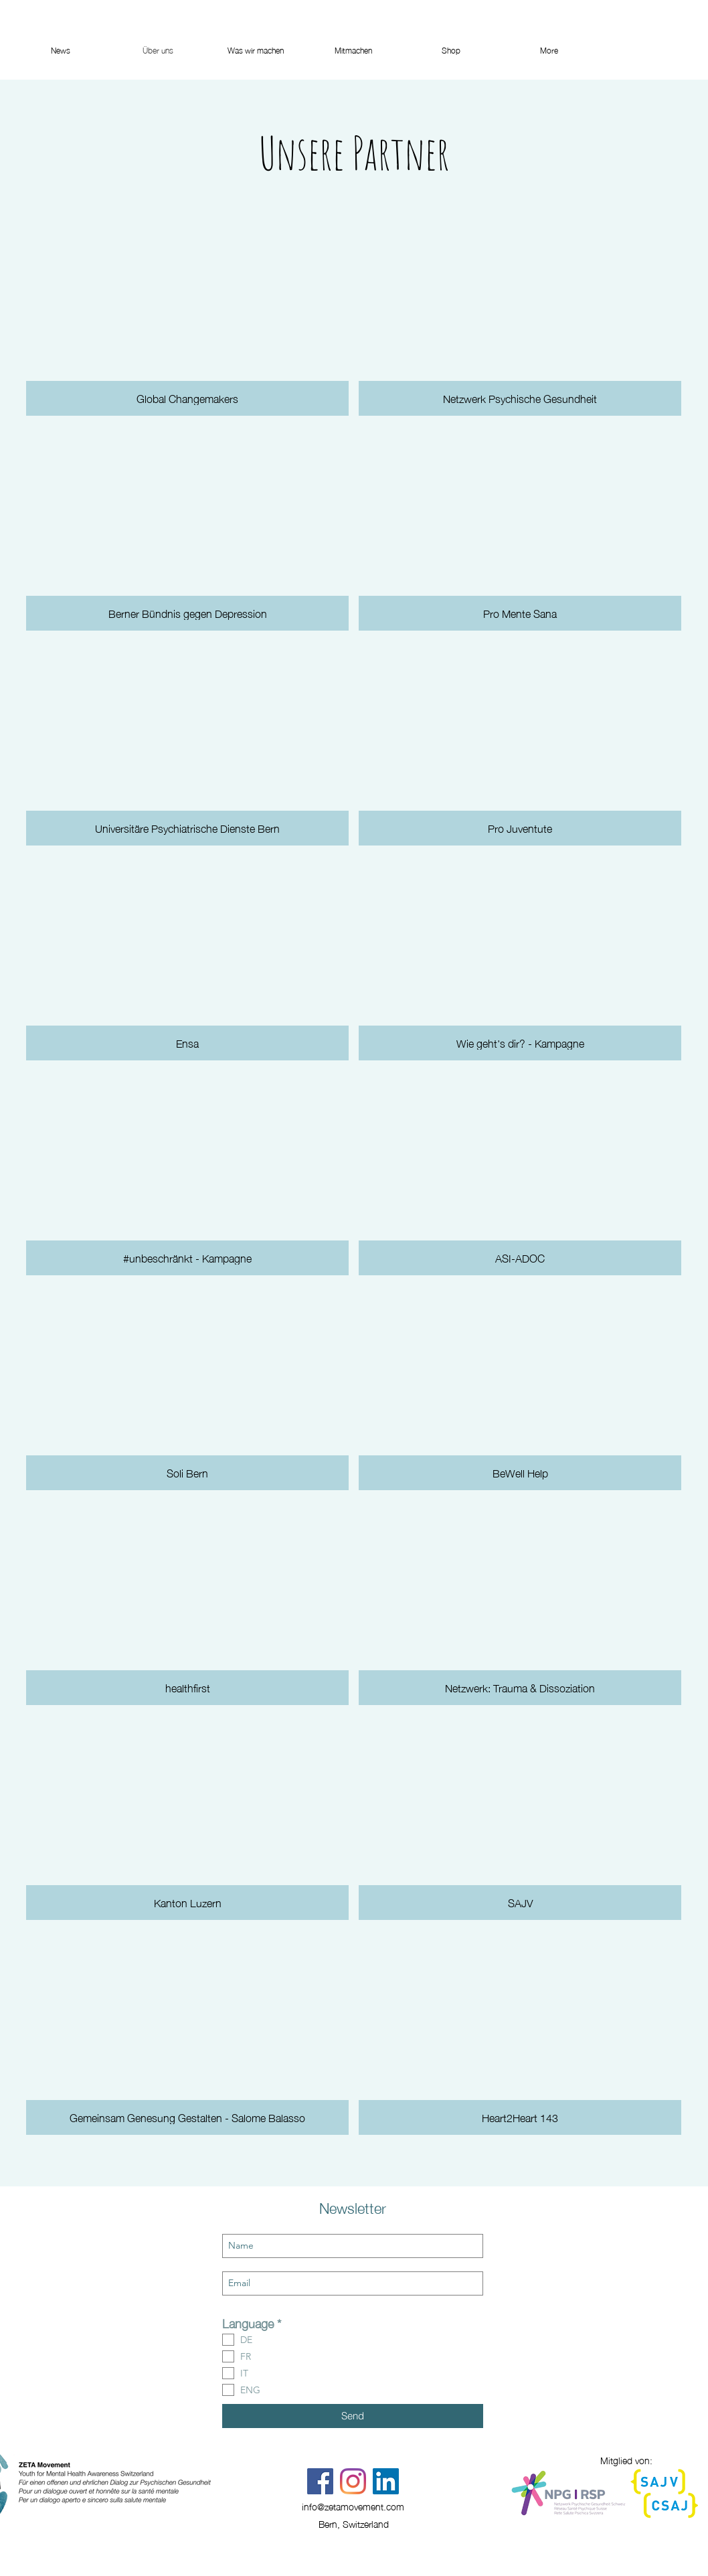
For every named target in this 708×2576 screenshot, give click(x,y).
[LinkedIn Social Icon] (386, 2481)
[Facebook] (320, 2481)
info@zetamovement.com (353, 2505)
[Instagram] (353, 2481)
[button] (187, 313)
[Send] (352, 2416)
